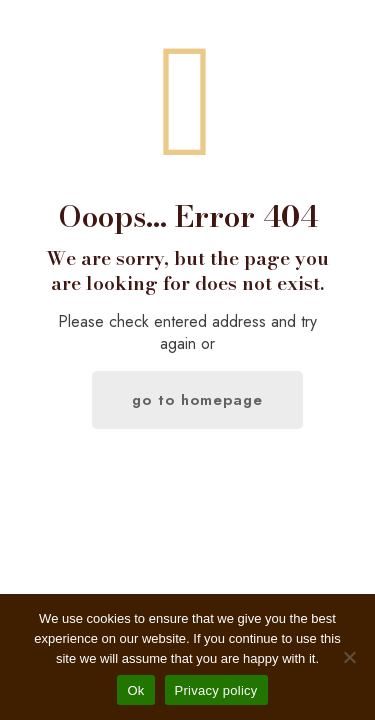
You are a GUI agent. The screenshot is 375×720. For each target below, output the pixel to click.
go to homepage (197, 400)
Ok (135, 690)
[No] (350, 657)
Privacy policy (216, 690)
